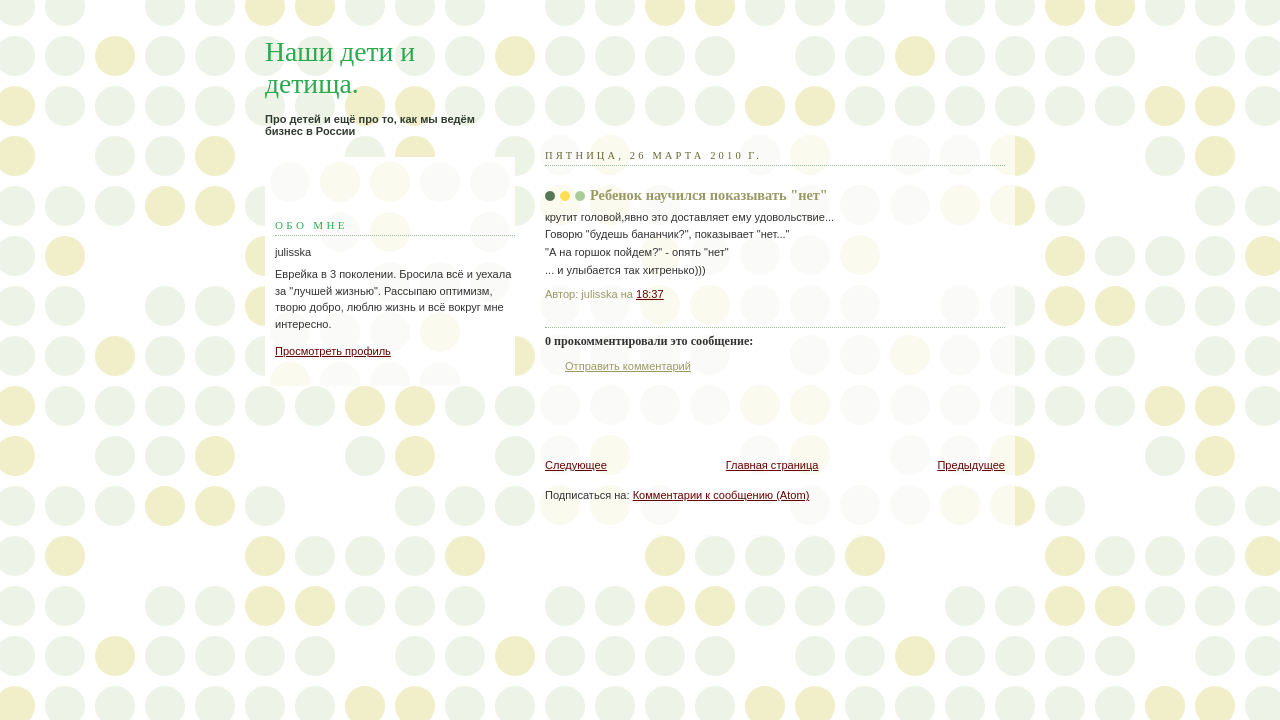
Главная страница (772, 465)
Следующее (576, 465)
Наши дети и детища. (340, 67)
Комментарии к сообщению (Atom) (721, 495)
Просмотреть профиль (333, 351)
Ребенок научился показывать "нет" (709, 195)
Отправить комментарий (628, 366)
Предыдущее (971, 465)
